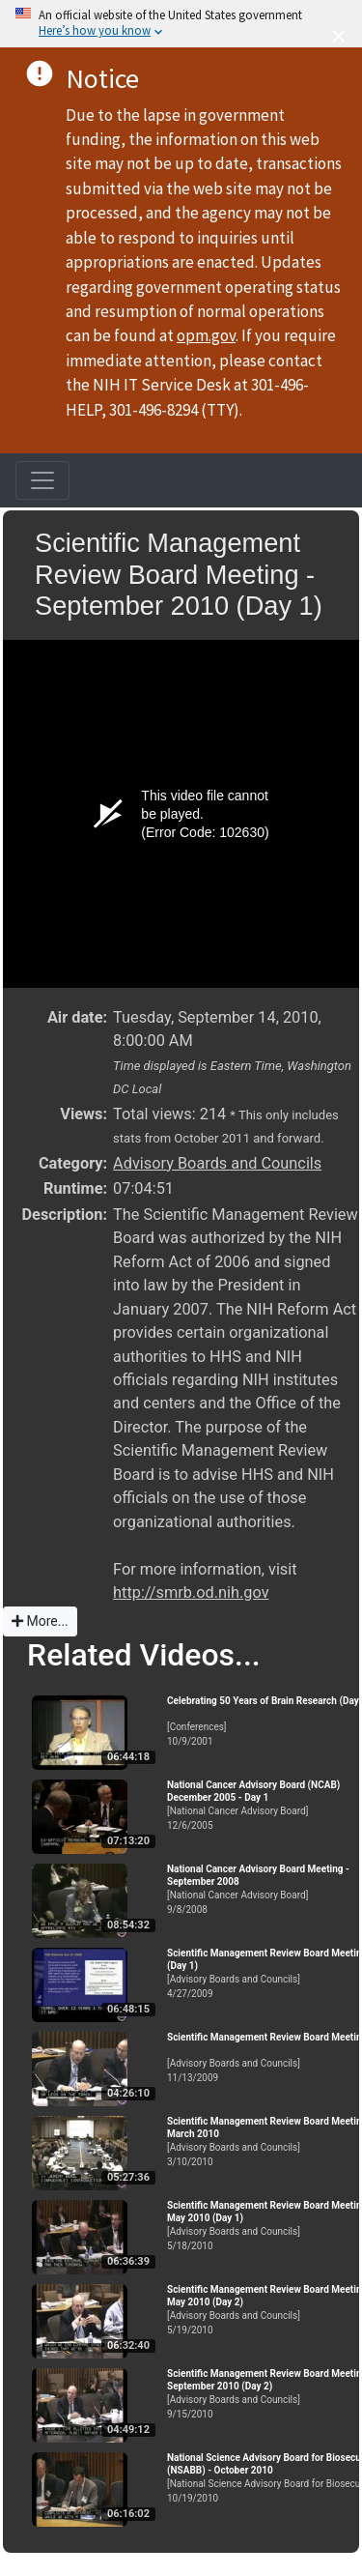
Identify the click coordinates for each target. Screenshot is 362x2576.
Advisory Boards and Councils (217, 1163)
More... (40, 1621)
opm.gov (206, 335)
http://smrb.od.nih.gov (190, 1592)
